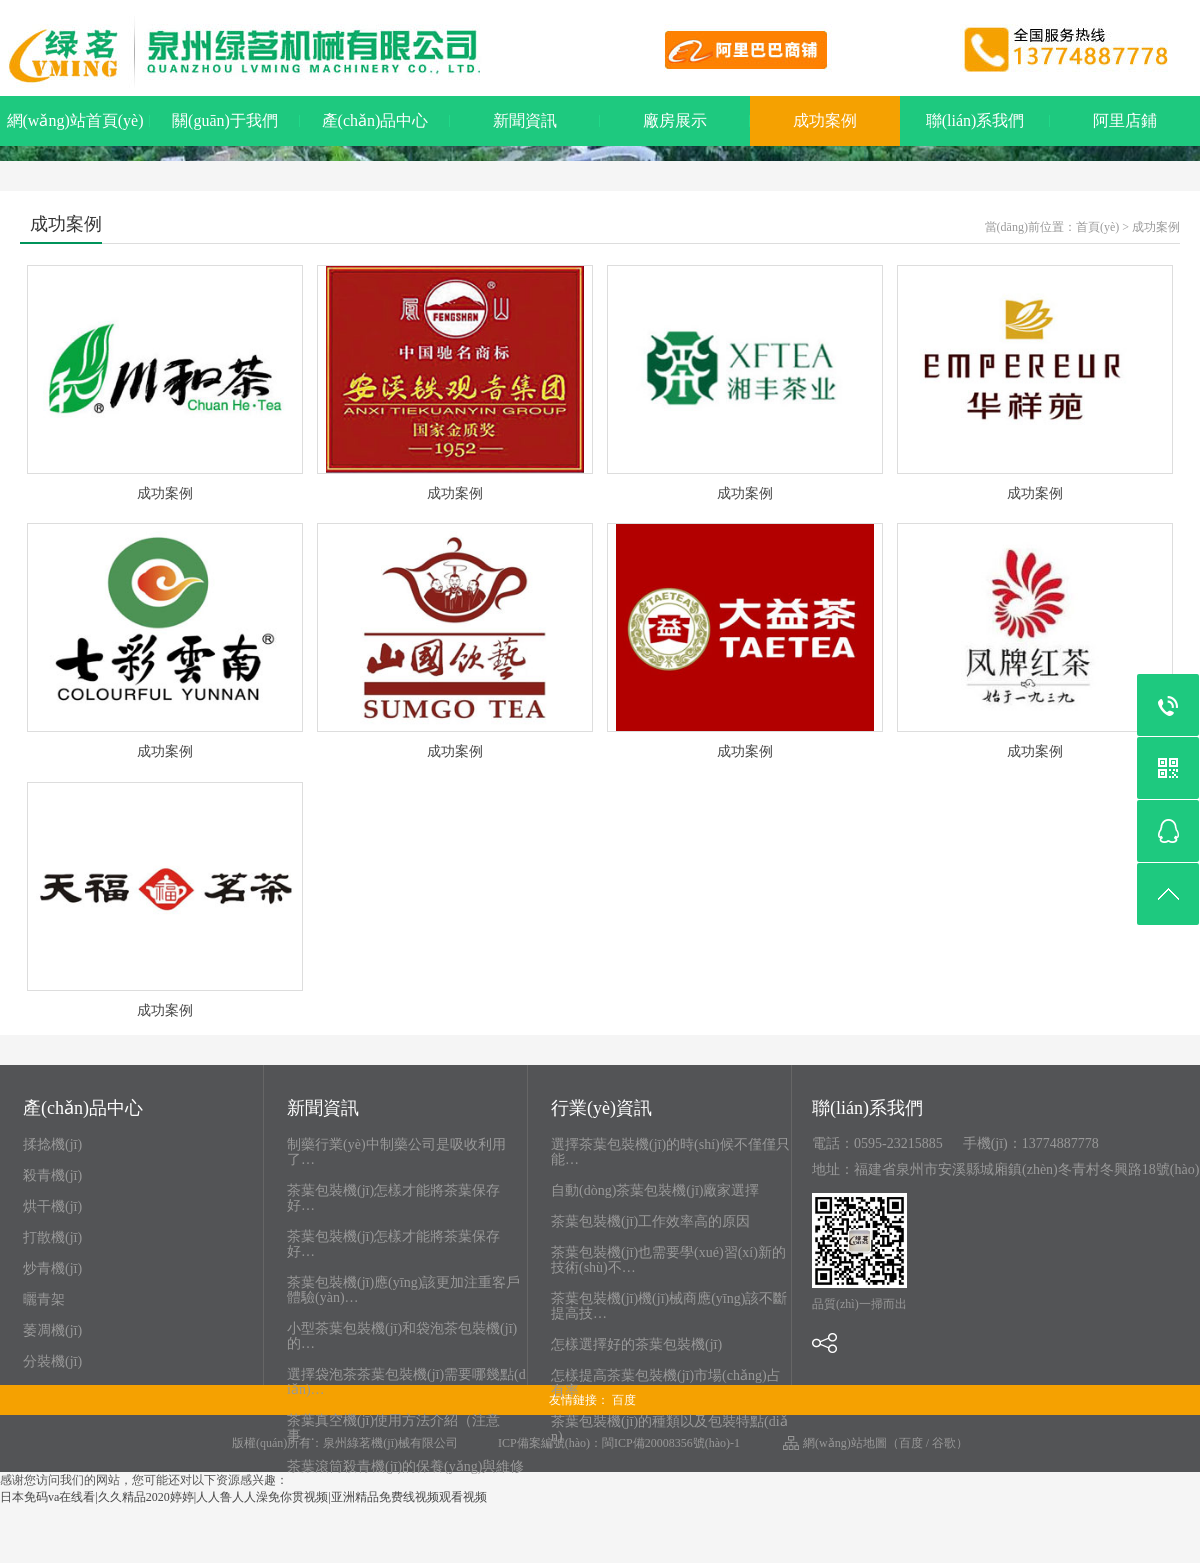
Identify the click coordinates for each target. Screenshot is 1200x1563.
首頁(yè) (1097, 227)
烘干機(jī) (52, 1206)
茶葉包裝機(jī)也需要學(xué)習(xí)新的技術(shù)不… (668, 1260)
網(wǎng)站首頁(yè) (75, 120)
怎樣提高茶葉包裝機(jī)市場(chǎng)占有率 (666, 1383)
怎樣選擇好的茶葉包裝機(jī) (636, 1344)
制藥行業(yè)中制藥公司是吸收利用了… (396, 1152)
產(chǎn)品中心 (375, 120)
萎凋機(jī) (52, 1330)
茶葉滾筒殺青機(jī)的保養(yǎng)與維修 (405, 1466)
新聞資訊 (525, 120)
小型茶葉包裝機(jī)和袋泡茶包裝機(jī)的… (402, 1336)
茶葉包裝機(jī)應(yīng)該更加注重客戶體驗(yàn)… (403, 1290)
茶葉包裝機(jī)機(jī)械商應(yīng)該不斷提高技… (669, 1306)
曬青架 (44, 1299)
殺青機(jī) (52, 1175)
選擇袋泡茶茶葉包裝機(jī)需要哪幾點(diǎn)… (406, 1382)
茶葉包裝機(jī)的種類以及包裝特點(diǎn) (669, 1429)
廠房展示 (675, 120)
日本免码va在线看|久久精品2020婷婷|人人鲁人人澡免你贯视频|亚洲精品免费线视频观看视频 (243, 1497)
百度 (624, 1400)
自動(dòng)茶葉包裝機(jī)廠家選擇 (655, 1190)
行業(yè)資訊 (601, 1109)
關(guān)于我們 (225, 120)
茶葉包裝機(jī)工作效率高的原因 (650, 1221)
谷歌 (944, 1443)
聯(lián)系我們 (975, 120)
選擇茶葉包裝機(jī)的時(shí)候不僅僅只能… (670, 1152)
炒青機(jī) (52, 1268)
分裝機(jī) (52, 1361)
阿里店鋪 (1125, 120)
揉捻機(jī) (52, 1144)
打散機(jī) (52, 1237)
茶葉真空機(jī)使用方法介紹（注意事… (393, 1428)
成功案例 (825, 120)
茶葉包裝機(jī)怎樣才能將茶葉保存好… (393, 1198)
